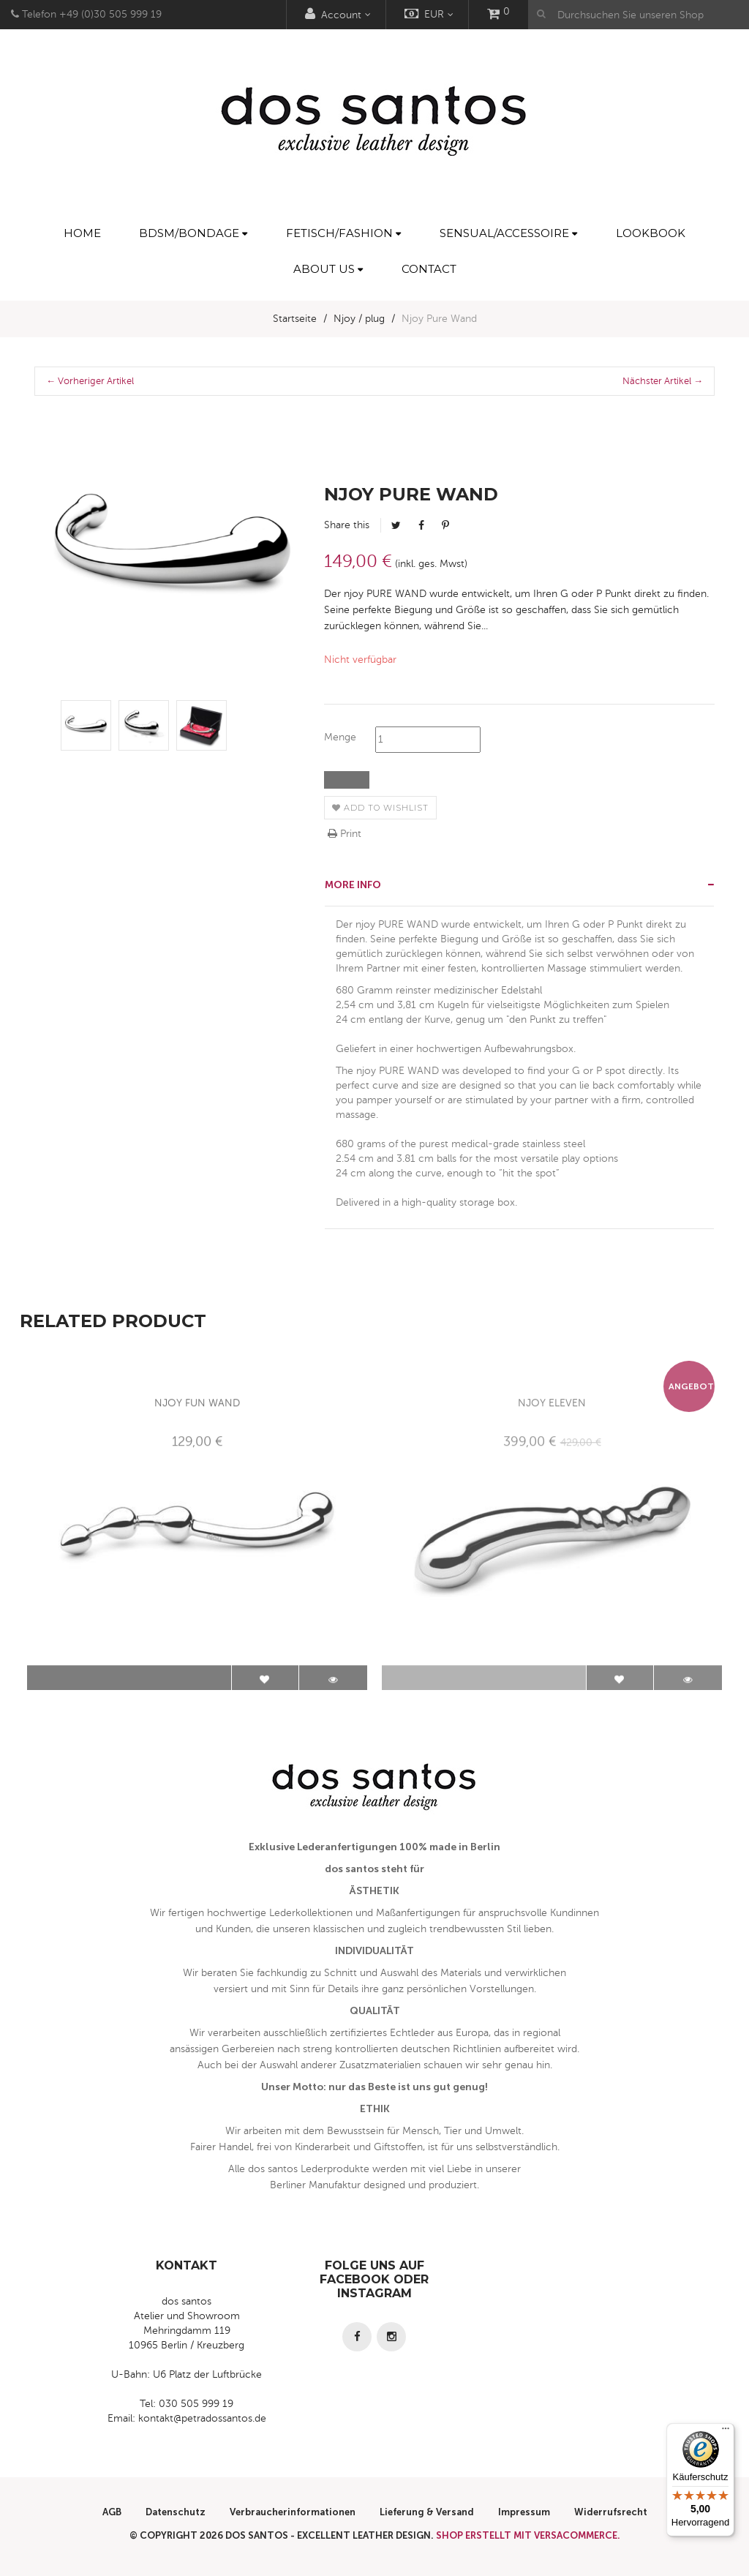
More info (353, 885)
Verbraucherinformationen (292, 2511)
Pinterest (445, 525)
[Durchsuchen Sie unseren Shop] (638, 14)
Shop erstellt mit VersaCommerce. (528, 2535)
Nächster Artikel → (662, 381)
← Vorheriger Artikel (90, 381)
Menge (340, 737)
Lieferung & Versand (427, 2511)
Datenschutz (176, 2511)
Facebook (421, 525)
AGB (111, 2511)
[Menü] (725, 2432)
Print (344, 833)
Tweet (396, 525)
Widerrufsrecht (610, 2511)
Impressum (524, 2511)
